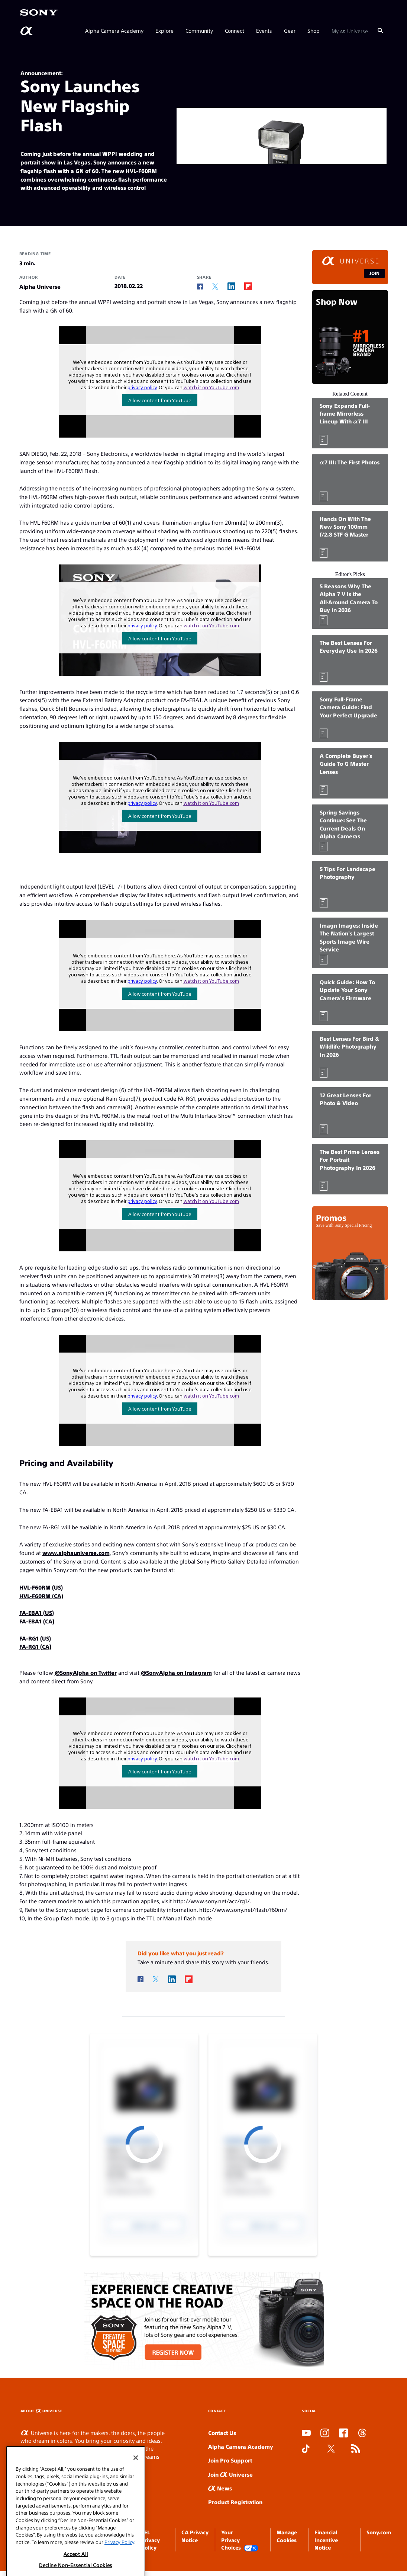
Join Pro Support (230, 2460)
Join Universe (230, 2474)
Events (264, 30)
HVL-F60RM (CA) (41, 1595)
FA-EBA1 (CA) (36, 1621)
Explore (164, 30)
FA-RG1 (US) (35, 1638)
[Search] (380, 30)
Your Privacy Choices (239, 2540)
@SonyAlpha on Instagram (176, 1672)
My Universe (350, 30)
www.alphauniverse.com (76, 1552)
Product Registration (235, 2501)
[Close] (135, 2479)
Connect (234, 30)
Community (199, 30)
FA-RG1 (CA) (35, 1646)
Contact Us (222, 2432)
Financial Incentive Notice (326, 2540)
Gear (289, 30)
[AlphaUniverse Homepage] (27, 30)
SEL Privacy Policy (150, 2540)
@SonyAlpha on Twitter (86, 1672)
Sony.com (378, 2532)
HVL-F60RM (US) (41, 1587)
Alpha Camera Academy (114, 30)
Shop (313, 30)
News (220, 2488)
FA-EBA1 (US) (36, 1612)
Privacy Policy (119, 2564)
